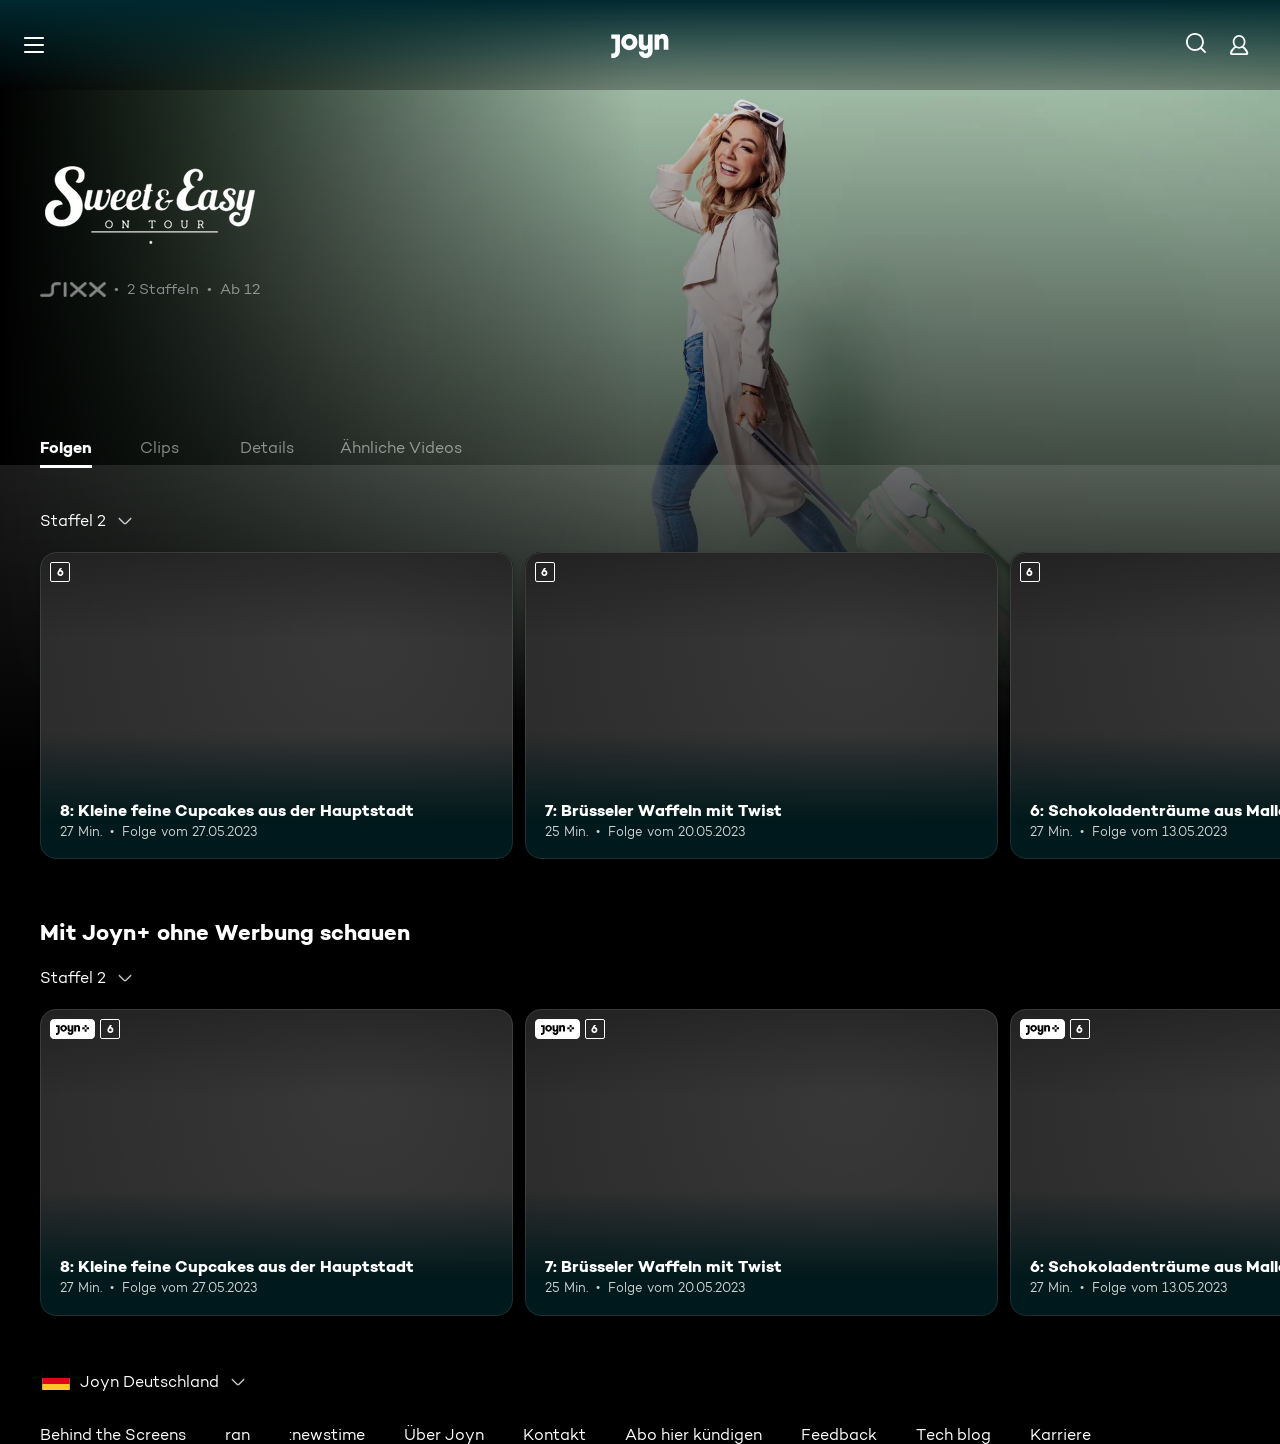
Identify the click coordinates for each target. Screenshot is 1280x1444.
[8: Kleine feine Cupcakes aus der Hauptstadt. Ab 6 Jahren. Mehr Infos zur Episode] (276, 705)
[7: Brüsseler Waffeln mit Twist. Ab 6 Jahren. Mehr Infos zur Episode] (761, 705)
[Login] (1239, 44)
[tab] (71, 450)
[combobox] (87, 521)
